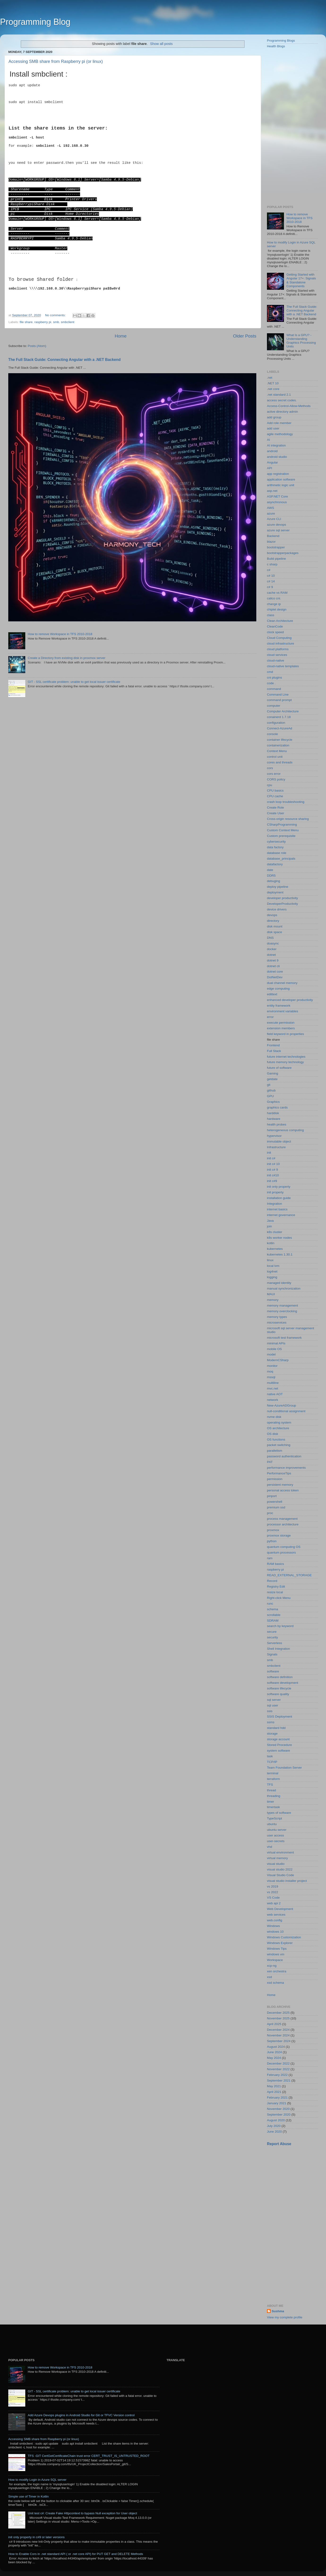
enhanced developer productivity (290, 1000)
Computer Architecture (283, 711)
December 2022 (278, 2063)
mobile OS (274, 1349)
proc (270, 1513)
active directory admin (282, 411)
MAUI (271, 1294)
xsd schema (275, 1982)
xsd (269, 1977)
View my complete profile (284, 2317)
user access (275, 1835)
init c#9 (272, 1181)
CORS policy (276, 779)
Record (272, 1581)
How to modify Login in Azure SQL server (37, 2479)
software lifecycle (279, 1688)
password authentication (284, 1456)
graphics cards (277, 1107)
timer (270, 1801)
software (273, 1671)
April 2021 (274, 2092)
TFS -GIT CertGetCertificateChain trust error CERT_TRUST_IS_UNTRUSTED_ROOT (89, 2456)
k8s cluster (274, 1232)
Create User (275, 813)
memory (273, 1300)
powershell (274, 1501)
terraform (273, 1779)
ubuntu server (277, 1829)
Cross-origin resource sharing (288, 819)
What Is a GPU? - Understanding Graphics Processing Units (301, 340)
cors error (274, 773)
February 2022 (277, 2075)
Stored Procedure (279, 1745)
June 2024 (274, 2052)
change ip (274, 604)
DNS (270, 937)
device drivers (277, 909)
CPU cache (275, 796)
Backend (273, 536)
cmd (270, 672)
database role (276, 853)
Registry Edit (276, 1586)
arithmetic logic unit (280, 485)
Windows (273, 1926)
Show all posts (161, 44)
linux (270, 1260)
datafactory (275, 864)
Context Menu (277, 751)
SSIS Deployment (279, 1716)
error (270, 1017)
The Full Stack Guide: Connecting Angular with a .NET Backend (64, 360)
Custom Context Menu (283, 830)
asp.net (272, 491)
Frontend (273, 1045)
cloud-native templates (283, 666)
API (269, 468)
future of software (279, 1067)
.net (269, 377)
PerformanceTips (279, 1473)
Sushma (278, 2311)
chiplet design (277, 609)
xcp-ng (272, 1965)
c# (268, 570)
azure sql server (278, 530)
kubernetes (275, 1249)
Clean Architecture (280, 621)
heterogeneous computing (285, 1130)
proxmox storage (279, 1535)
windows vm (275, 1954)
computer (273, 705)
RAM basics (275, 1564)
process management (282, 1518)
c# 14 (271, 581)
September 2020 (279, 2114)
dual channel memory (282, 983)
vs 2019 (272, 1886)
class (270, 615)
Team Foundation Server (284, 1767)
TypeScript (274, 1818)
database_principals (281, 858)
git (268, 1085)
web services (276, 1914)
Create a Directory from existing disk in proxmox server (66, 658)
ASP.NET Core (277, 496)
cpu (269, 785)
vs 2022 (272, 1892)
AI (268, 440)
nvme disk (274, 1417)
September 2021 (279, 2080)
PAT (270, 1462)
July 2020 (274, 2126)
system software (278, 1750)
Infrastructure (276, 1147)
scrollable (273, 1615)
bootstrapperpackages (283, 553)
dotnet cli (273, 966)
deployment (275, 892)
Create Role (275, 807)
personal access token (283, 1490)
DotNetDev (275, 977)
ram (269, 1558)
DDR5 (271, 875)
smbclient (67, 322)
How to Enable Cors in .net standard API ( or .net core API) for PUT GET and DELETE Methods (75, 2554)
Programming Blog (35, 22)
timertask (273, 1807)
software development (282, 1682)
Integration (274, 1203)
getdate (272, 1079)
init (269, 1152)
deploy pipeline (277, 886)
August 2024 (276, 2046)
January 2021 (276, 2103)
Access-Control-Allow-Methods (289, 406)
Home (120, 335)
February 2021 (277, 2097)
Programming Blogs (281, 40)
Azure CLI (274, 519)
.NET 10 (273, 383)
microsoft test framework (284, 1337)
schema (272, 1609)
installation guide (279, 1198)
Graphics (273, 1102)
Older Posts (244, 335)
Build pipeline (276, 558)
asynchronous (277, 502)
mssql (271, 1377)
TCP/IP (272, 1762)
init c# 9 (272, 1169)
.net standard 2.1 (279, 394)
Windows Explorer (280, 1943)
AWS (270, 508)
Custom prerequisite (281, 836)
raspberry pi (42, 322)
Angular (272, 462)
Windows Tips (277, 1948)
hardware (273, 1119)
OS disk (272, 1434)
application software (281, 479)
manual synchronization (283, 1288)
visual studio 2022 (279, 1869)
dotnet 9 (273, 960)
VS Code (273, 1897)
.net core (273, 389)
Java (270, 1220)
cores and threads (279, 762)
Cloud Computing (279, 638)
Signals (272, 1654)
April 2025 (274, 2024)
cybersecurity (276, 841)
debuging (273, 881)
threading (273, 1796)
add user (273, 428)
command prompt (279, 700)
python (272, 1541)
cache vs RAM (277, 592)
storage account (278, 1739)
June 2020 (274, 2131)
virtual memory (277, 1858)
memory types (277, 1317)
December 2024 (278, 2029)
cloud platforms (278, 649)
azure (271, 513)
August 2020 (276, 2120)
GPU (270, 1096)
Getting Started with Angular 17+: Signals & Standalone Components (301, 280)
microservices (277, 1322)
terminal (272, 1773)
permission (274, 1479)
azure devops (276, 524)
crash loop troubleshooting (285, 802)
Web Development (280, 1909)
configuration (276, 722)
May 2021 (274, 2086)
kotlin (271, 1243)
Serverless (274, 1643)
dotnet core (275, 971)
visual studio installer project (287, 1881)
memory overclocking (282, 1311)
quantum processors (281, 1552)
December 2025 (278, 2012)
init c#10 (273, 1175)
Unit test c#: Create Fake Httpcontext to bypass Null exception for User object (82, 2513)
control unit (275, 756)
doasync (273, 943)
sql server (274, 1699)
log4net (272, 1271)
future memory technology (285, 1062)
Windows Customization (284, 1937)
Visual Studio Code (280, 1875)
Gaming (272, 1073)
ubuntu (272, 1824)
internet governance (281, 1215)
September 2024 (279, 2041)
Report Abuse (279, 2144)
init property (275, 1192)
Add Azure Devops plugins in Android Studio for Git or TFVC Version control (81, 2415)
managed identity (279, 1283)
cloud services (277, 655)
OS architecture (278, 1428)
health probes (276, 1124)
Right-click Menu (279, 1598)
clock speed (275, 632)
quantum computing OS (283, 1547)
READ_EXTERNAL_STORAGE (289, 1575)
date (270, 870)
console (272, 734)
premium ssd (276, 1507)
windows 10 (275, 1931)
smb (56, 322)
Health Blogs (276, 46)
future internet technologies (286, 1056)
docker (272, 949)
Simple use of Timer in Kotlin (28, 2496)
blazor (271, 541)
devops (272, 915)
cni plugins (274, 677)
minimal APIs (276, 1343)
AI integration (276, 445)
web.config (274, 1920)
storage (272, 1733)
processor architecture (283, 1524)
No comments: (56, 315)
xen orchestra (276, 1971)
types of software (279, 1812)
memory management (282, 1305)
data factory (275, 847)
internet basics (277, 1209)
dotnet (271, 955)
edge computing (278, 988)
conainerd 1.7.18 (279, 717)
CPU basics (275, 790)
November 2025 (278, 2018)
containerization (278, 745)
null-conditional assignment (286, 1411)
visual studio (275, 1864)
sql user (272, 1705)
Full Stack (274, 1051)
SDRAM (273, 1620)
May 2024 (274, 2058)
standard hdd (276, 1728)
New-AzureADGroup (281, 1405)
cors (270, 768)
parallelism (274, 1450)
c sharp (272, 564)
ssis (269, 1711)
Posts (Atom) (37, 346)
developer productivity (282, 898)
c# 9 (270, 587)
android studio (277, 457)
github (271, 1090)
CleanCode (275, 626)
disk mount (274, 926)
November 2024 (278, 2035)
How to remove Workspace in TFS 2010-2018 (60, 634)
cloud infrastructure (280, 643)
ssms (271, 1722)
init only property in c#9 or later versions (36, 2537)
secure (272, 1631)
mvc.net (272, 1388)
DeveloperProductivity (282, 903)
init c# (271, 1158)
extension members (281, 1028)
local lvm (273, 1266)
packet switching (278, 1445)
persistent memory (280, 1484)
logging (272, 1277)
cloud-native (275, 660)
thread (271, 1790)
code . (271, 683)
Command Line (278, 694)
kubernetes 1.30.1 (279, 1254)
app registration (278, 474)
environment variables (282, 1011)
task (270, 1756)
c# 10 (271, 575)
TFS (270, 1784)
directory (273, 920)
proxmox (273, 1530)
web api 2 (274, 1903)
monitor (272, 1366)
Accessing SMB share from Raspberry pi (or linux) (56, 61)
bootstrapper (276, 547)
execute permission (280, 1022)
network (272, 1400)
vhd (269, 1847)
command (274, 689)
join (269, 1226)
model (271, 1354)
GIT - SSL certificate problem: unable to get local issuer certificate (74, 682)
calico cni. (274, 598)
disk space (274, 932)
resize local (275, 1592)
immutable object (279, 1141)
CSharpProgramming (282, 824)
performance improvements (286, 1467)
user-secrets (275, 1841)
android (272, 451)
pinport (272, 1496)
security (272, 1637)
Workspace (275, 1960)
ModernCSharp (278, 1360)
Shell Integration (278, 1648)
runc (270, 1603)
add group (274, 417)
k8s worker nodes (279, 1237)
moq (270, 1371)
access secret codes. (282, 400)
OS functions (276, 1439)
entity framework (278, 1005)
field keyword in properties (285, 1034)
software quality (278, 1694)
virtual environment (280, 1852)
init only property (278, 1186)
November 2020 (278, 2109)
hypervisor (274, 1136)
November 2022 (278, 2069)
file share (26, 322)
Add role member (279, 423)
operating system (279, 1422)
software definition (280, 1677)
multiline (273, 1383)
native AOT (275, 1394)
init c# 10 (273, 1164)
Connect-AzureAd (279, 728)
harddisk (273, 1113)
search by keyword (280, 1626)
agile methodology (280, 434)
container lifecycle (279, 739)
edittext (272, 994)
